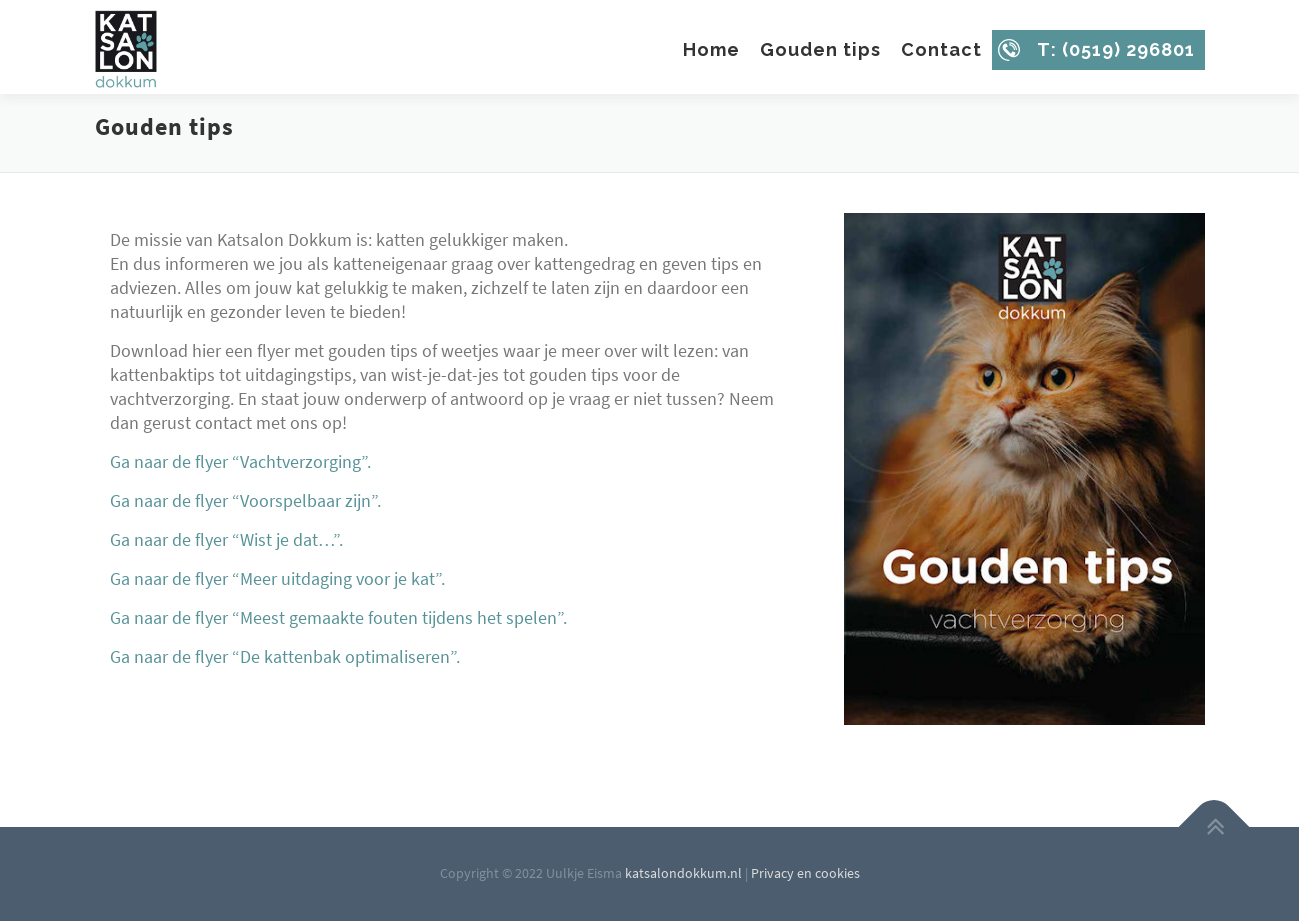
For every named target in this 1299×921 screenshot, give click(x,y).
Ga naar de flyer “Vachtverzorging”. (240, 461)
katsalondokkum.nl (683, 873)
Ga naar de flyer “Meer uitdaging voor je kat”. (277, 578)
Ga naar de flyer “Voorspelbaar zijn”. (245, 500)
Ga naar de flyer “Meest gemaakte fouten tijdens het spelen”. (338, 617)
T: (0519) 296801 (1116, 49)
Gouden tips (820, 49)
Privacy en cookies (805, 873)
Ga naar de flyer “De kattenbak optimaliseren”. (285, 656)
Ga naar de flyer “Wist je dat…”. (226, 539)
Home (711, 49)
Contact (941, 49)
